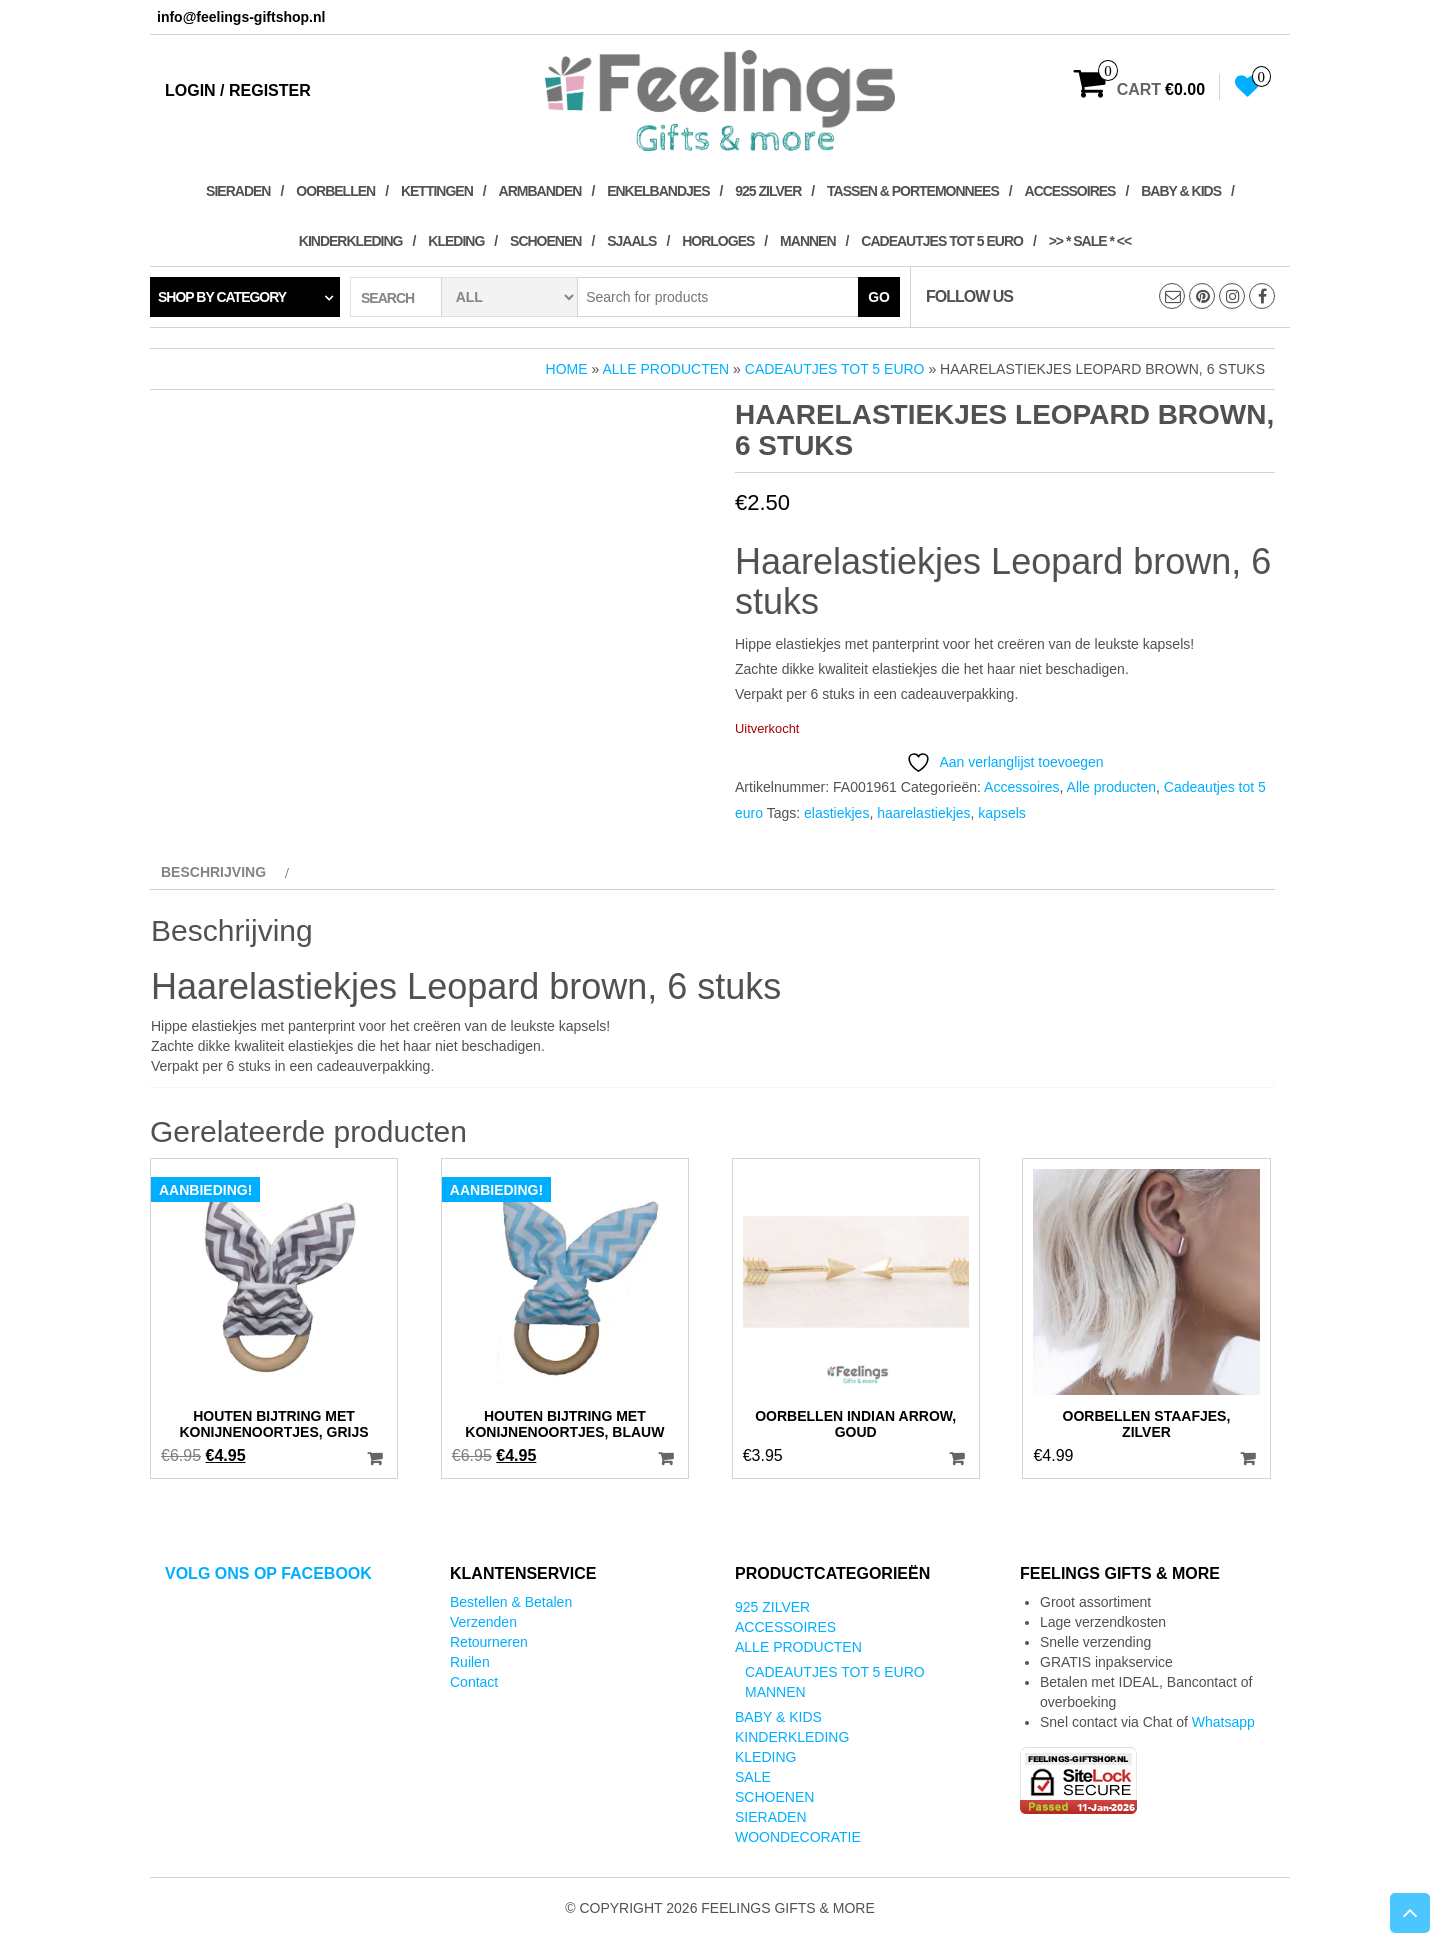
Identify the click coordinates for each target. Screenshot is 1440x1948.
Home (567, 369)
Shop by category (222, 297)
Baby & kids (1181, 191)
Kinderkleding (351, 241)
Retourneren (489, 1642)
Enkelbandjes (658, 191)
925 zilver (768, 191)
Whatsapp (1223, 1722)
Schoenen (545, 241)
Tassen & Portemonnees (913, 191)
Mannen (807, 241)
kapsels (1001, 813)
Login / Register (238, 90)
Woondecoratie (798, 1837)
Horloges (718, 241)
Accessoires (1070, 191)
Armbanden (540, 191)
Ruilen (470, 1662)
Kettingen (437, 191)
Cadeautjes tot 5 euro (942, 241)
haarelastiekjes (923, 813)
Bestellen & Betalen (511, 1602)
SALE (753, 1777)
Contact (474, 1682)
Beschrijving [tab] (213, 872)
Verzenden (483, 1622)
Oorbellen (335, 191)
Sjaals (631, 241)
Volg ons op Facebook (268, 1573)
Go (879, 297)
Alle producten (665, 369)
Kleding (456, 241)
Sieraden (238, 191)
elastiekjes (836, 813)
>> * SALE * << (1090, 241)
